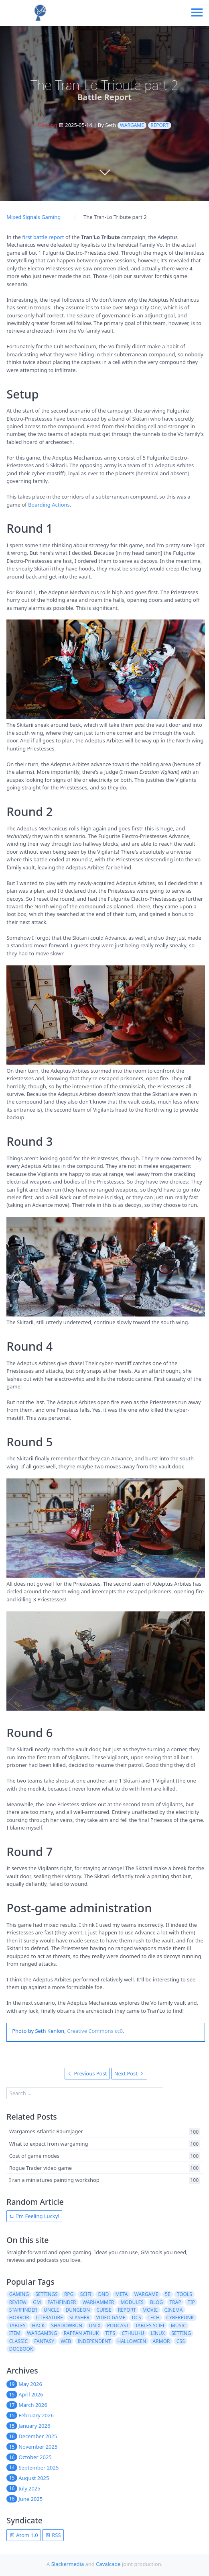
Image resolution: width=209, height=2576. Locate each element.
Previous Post (87, 2073)
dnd (103, 2294)
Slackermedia (67, 2564)
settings (46, 2294)
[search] (84, 2093)
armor (161, 2341)
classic (18, 2341)
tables (17, 2325)
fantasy (44, 2341)
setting (181, 2333)
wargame (132, 125)
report (159, 125)
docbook (21, 2348)
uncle (51, 2309)
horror (19, 2317)
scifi (86, 2294)
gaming (19, 2294)
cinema (173, 2309)
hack (38, 2325)
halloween (132, 2341)
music (178, 2325)
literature (49, 2317)
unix (95, 2325)
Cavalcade (108, 2564)
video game (110, 2317)
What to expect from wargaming (48, 2143)
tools (184, 2294)
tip (191, 2302)
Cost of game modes (34, 2155)
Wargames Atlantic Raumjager (46, 2131)
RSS (53, 2535)
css (181, 2341)
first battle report (43, 237)
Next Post (129, 2073)
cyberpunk (180, 2317)
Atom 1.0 (24, 2535)
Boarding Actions (49, 504)
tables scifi (149, 2325)
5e (167, 2294)
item (14, 2333)
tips (111, 2333)
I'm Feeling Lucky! (34, 2216)
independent (94, 2341)
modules (131, 2302)
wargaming (42, 2333)
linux (158, 2333)
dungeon (78, 2309)
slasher (79, 2317)
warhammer (98, 2302)
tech (154, 2317)
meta (121, 2294)
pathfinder (61, 2302)
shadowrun (67, 2325)
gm (37, 2302)
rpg (68, 2294)
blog (156, 2302)
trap (175, 2302)
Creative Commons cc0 (95, 2030)
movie (150, 2309)
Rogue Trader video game (40, 2167)
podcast (118, 2325)
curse (103, 2309)
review (17, 2302)
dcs (136, 2317)
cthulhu (133, 2333)
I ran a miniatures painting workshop (54, 2179)
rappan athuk (81, 2333)
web (66, 2341)
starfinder (23, 2309)
